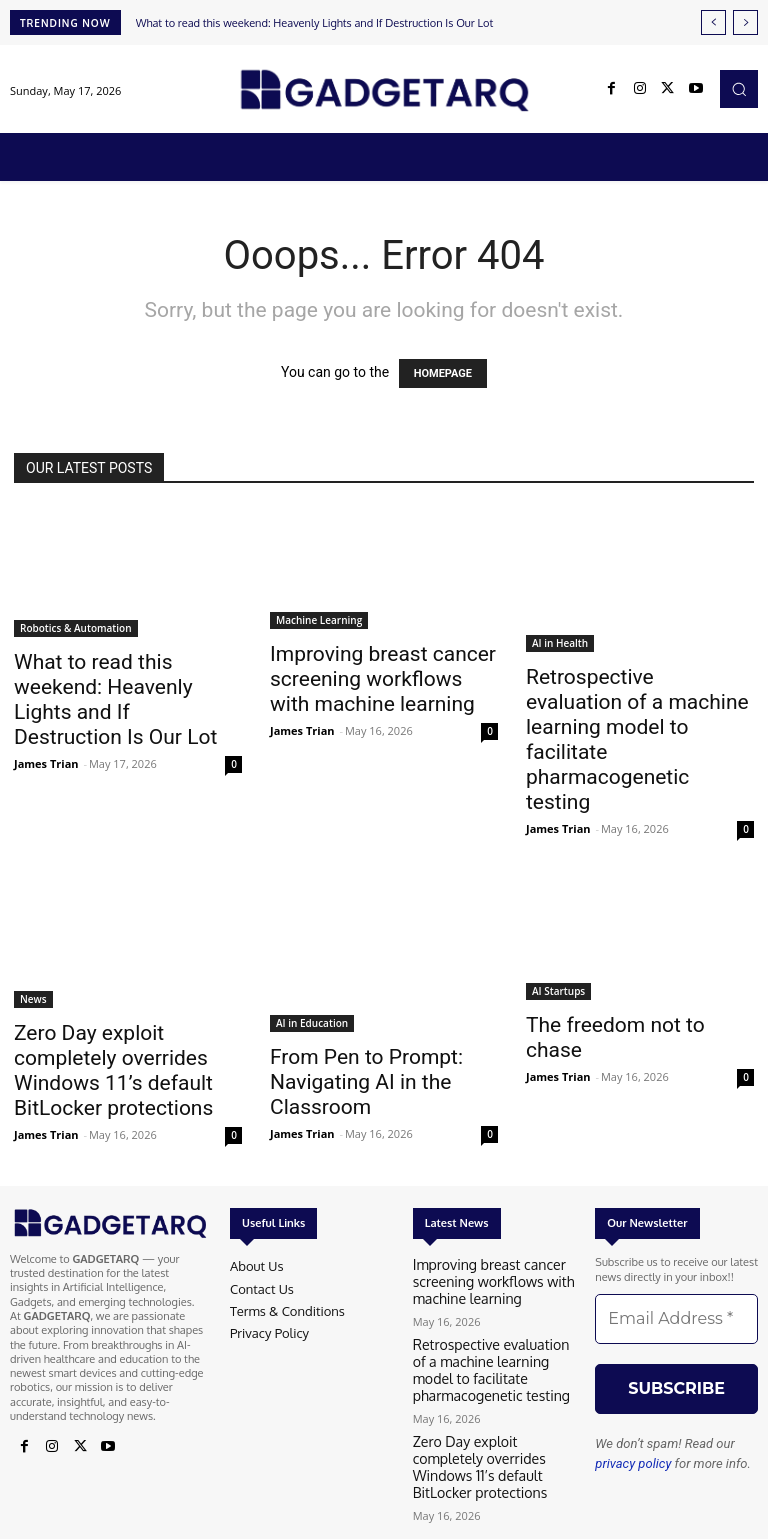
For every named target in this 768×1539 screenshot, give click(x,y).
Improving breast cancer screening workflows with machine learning (383, 679)
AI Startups (558, 991)
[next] (745, 22)
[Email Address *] (676, 1319)
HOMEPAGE (443, 373)
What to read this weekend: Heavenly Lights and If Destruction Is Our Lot (315, 23)
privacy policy (633, 1463)
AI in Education (312, 1023)
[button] (739, 89)
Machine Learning (319, 620)
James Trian (46, 763)
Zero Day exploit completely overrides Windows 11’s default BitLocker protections (113, 1070)
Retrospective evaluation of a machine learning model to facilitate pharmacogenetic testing (485, 1358)
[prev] (713, 22)
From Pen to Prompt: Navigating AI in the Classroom (366, 1082)
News (33, 999)
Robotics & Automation (76, 628)
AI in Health (560, 643)
